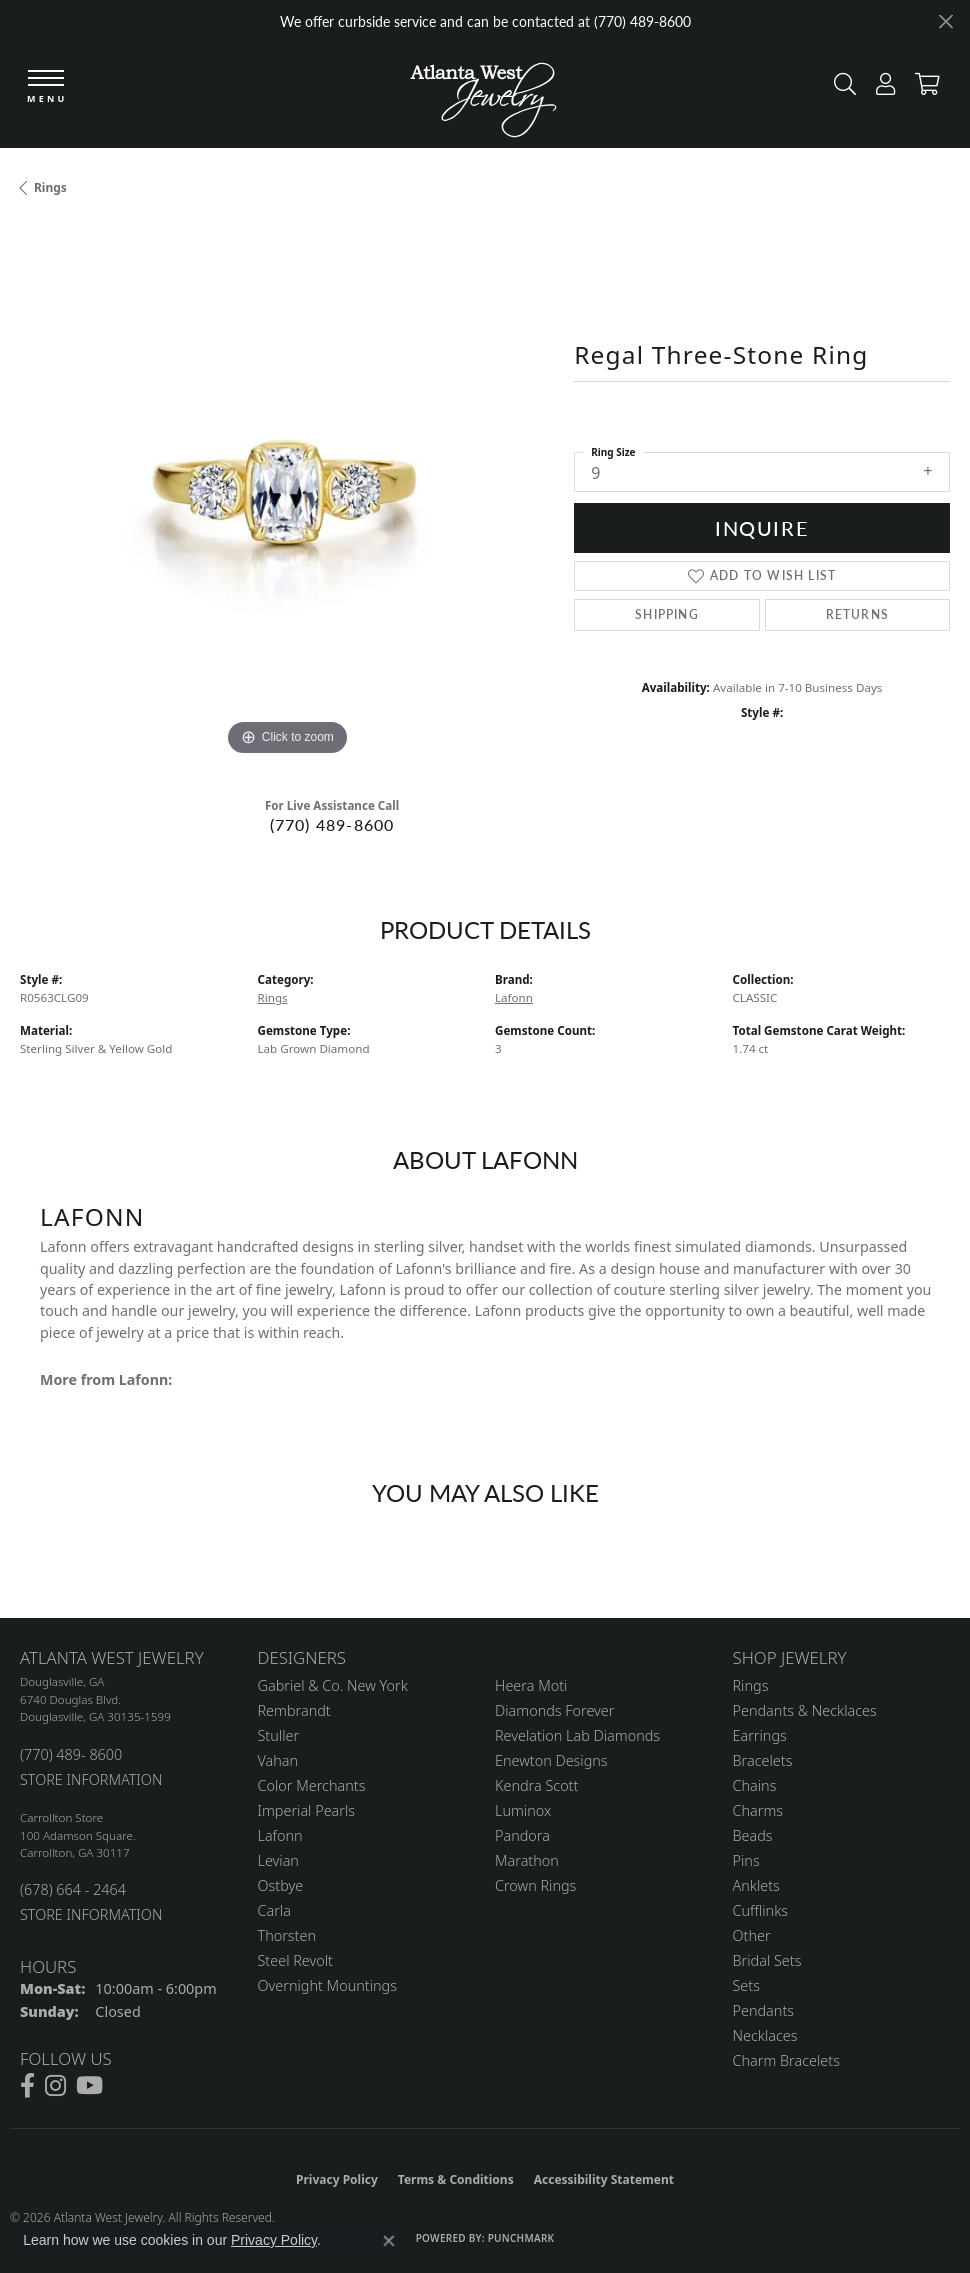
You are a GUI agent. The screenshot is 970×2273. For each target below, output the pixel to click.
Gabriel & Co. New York (333, 1685)
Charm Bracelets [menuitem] (786, 2060)
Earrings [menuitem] (760, 1735)
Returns (857, 614)
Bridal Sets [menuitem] (767, 1960)
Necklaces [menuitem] (765, 2035)
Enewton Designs (551, 1760)
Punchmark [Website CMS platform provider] (521, 2238)
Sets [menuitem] (746, 1985)
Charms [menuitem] (758, 1810)
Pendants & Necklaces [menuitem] (805, 1710)
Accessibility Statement (604, 2179)
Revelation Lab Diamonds (577, 1735)
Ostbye (281, 1885)
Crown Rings (535, 1885)
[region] (287, 494)
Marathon (527, 1860)
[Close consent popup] (389, 2241)
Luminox (523, 1810)
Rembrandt (294, 1710)
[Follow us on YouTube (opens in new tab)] (89, 2086)
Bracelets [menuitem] (763, 1760)
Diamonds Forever (554, 1710)
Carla (274, 1910)
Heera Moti (531, 1685)
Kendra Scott (536, 1785)
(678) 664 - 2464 (73, 1889)
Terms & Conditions (456, 2179)
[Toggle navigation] (47, 89)
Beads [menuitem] (753, 1835)
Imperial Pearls (307, 1810)
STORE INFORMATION (91, 1779)
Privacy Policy (337, 2179)
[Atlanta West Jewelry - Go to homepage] (483, 95)
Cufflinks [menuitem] (761, 1910)
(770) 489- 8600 (71, 1754)
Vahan (278, 1760)
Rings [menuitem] (751, 1685)
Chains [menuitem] (755, 1785)
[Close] (945, 21)
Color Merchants (312, 1785)
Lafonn (514, 997)
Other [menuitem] (752, 1935)
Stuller (279, 1735)
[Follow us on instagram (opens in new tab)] (55, 2086)
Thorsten (287, 1935)
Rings (50, 187)
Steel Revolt (295, 1960)
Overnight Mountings (327, 1985)
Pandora (522, 1835)
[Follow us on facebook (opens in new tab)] (27, 2086)
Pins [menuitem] (746, 1860)
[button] (840, 88)
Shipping (667, 614)
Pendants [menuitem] (764, 2010)
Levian (278, 1860)
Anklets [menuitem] (756, 1885)
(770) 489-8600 (332, 824)
